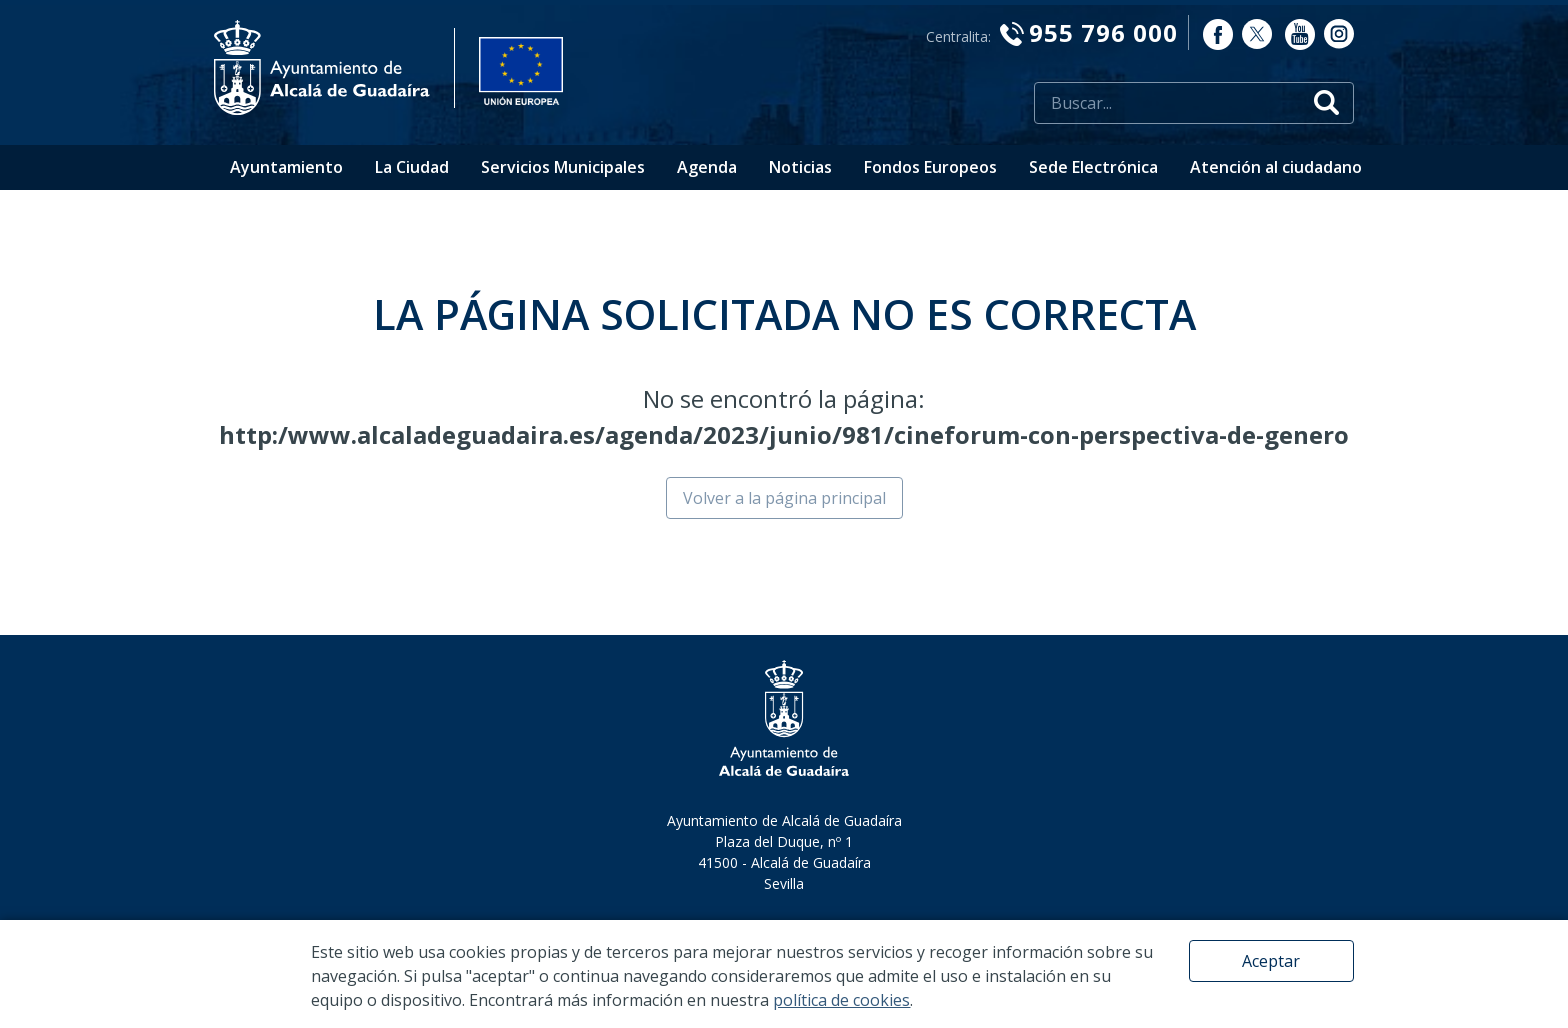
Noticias (800, 167)
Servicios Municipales (563, 167)
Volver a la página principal (784, 498)
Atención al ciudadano (1276, 167)
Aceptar (1271, 961)
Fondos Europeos (930, 167)
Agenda (707, 167)
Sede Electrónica (1093, 167)
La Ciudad (412, 167)
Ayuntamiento (286, 167)
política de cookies (841, 1000)
